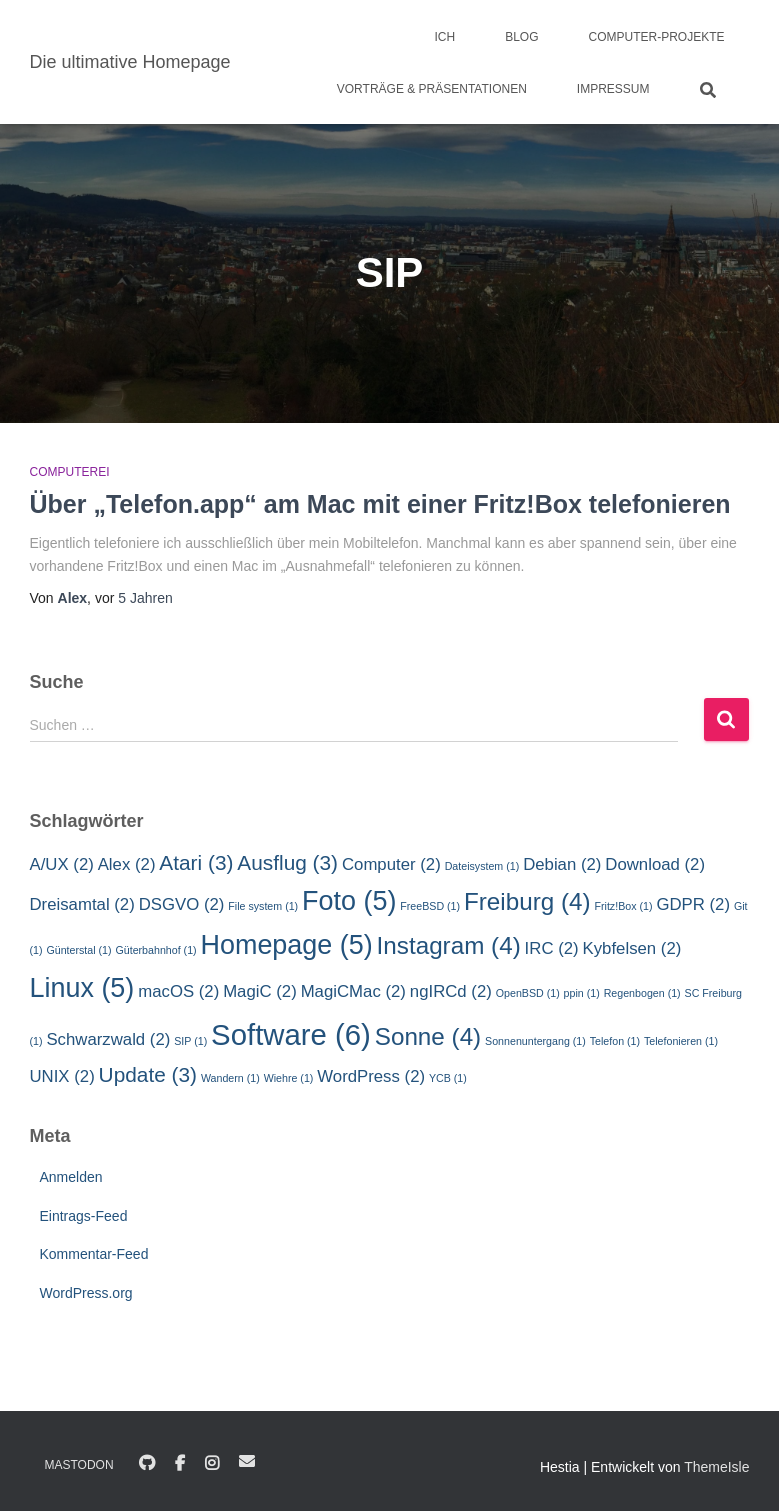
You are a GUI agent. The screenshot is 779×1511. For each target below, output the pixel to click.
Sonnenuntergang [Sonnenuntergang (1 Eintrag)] (535, 1041)
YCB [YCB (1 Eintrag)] (448, 1078)
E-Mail (247, 1461)
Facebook (180, 1464)
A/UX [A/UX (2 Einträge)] (62, 864)
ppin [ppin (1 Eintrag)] (582, 993)
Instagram (212, 1464)
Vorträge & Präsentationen (432, 89)
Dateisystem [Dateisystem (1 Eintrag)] (482, 866)
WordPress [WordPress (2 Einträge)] (371, 1076)
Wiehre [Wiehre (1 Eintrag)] (289, 1078)
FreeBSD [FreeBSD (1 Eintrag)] (430, 906)
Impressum (613, 89)
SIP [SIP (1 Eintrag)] (190, 1041)
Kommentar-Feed (94, 1254)
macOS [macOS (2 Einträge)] (178, 991)
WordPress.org (86, 1293)
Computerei (70, 472)
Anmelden (71, 1177)
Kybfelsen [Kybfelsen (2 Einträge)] (632, 948)
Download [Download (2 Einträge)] (655, 864)
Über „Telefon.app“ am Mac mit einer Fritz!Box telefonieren (380, 504)
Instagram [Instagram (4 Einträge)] (449, 945)
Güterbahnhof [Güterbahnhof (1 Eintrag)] (155, 950)
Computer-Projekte (656, 37)
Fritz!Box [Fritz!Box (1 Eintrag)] (623, 906)
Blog (521, 37)
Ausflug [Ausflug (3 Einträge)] (287, 862)
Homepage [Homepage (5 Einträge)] (287, 945)
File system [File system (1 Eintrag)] (263, 906)
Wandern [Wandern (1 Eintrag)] (230, 1078)
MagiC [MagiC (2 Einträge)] (260, 991)
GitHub (147, 1464)
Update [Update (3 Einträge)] (148, 1074)
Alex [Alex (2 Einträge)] (127, 864)
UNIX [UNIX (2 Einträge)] (62, 1076)
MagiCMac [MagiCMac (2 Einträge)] (353, 991)
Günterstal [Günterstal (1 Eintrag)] (78, 950)
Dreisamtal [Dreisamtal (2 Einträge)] (82, 904)
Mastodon (79, 1465)
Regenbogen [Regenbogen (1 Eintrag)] (642, 993)
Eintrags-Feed (84, 1216)
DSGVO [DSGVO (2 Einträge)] (182, 904)
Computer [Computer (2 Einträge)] (391, 864)
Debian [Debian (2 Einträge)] (562, 864)
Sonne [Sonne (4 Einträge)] (428, 1036)
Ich (444, 37)
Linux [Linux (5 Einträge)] (82, 988)
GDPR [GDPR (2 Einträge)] (693, 904)
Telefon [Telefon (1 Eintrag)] (615, 1041)
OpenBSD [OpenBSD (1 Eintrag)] (528, 993)
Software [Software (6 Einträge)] (291, 1034)
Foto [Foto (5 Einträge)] (349, 901)
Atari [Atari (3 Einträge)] (196, 862)
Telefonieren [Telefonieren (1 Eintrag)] (681, 1041)
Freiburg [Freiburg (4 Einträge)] (527, 901)
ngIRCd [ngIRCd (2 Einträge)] (451, 991)
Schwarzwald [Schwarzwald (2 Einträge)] (108, 1039)
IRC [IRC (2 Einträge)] (552, 948)
